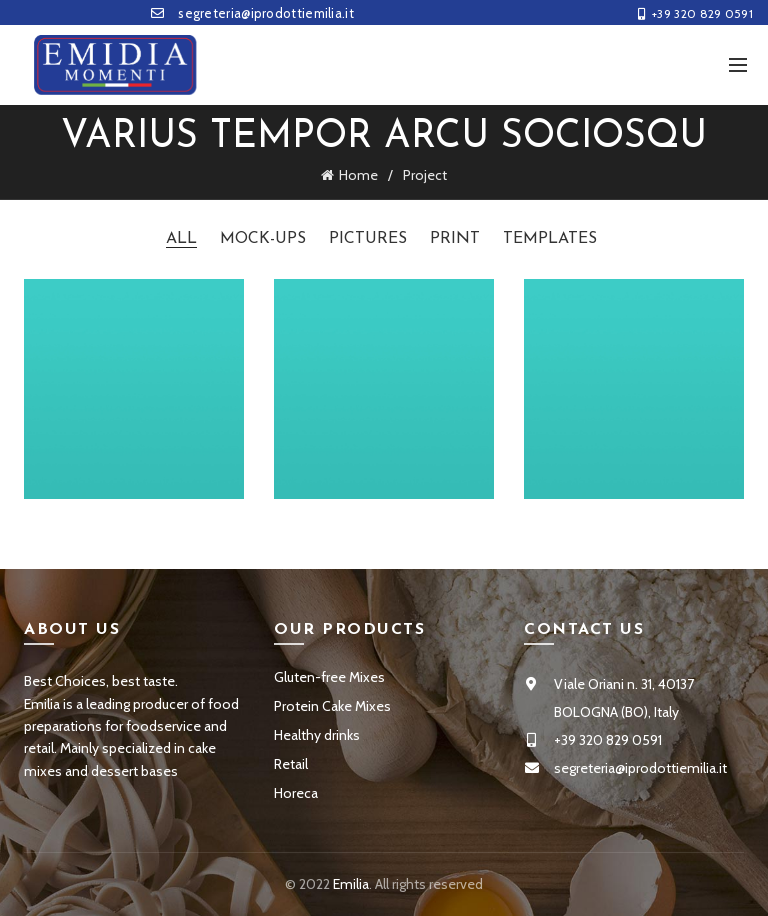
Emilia (351, 884)
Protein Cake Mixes (332, 706)
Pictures (368, 239)
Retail (291, 764)
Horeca (296, 793)
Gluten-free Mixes (329, 677)
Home (358, 175)
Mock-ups (263, 239)
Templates (550, 239)
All (181, 239)
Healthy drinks (317, 735)
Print (455, 239)
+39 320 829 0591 (695, 13)
